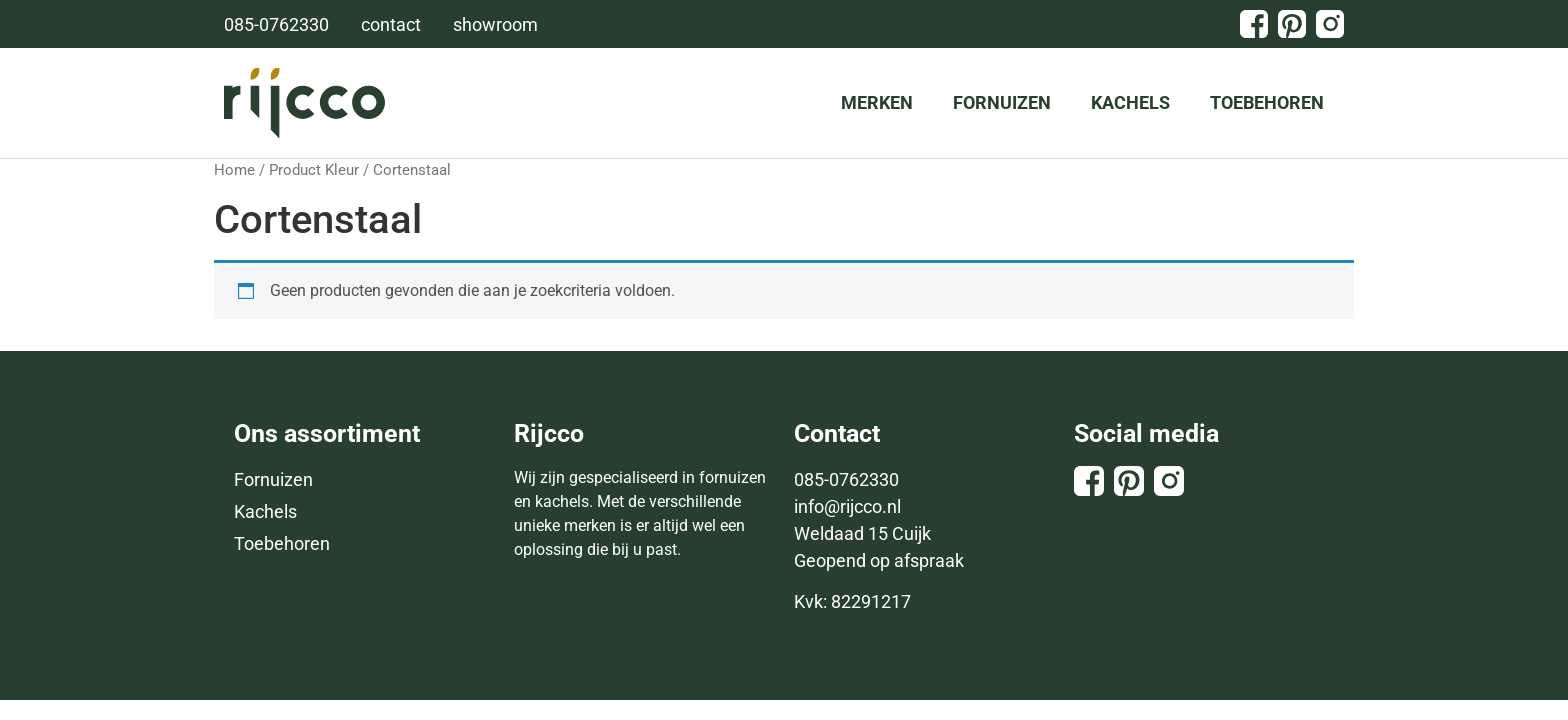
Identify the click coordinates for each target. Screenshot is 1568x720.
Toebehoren (1267, 102)
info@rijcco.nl (847, 506)
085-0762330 (846, 479)
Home (234, 170)
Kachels (1130, 102)
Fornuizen (1002, 102)
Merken (877, 102)
